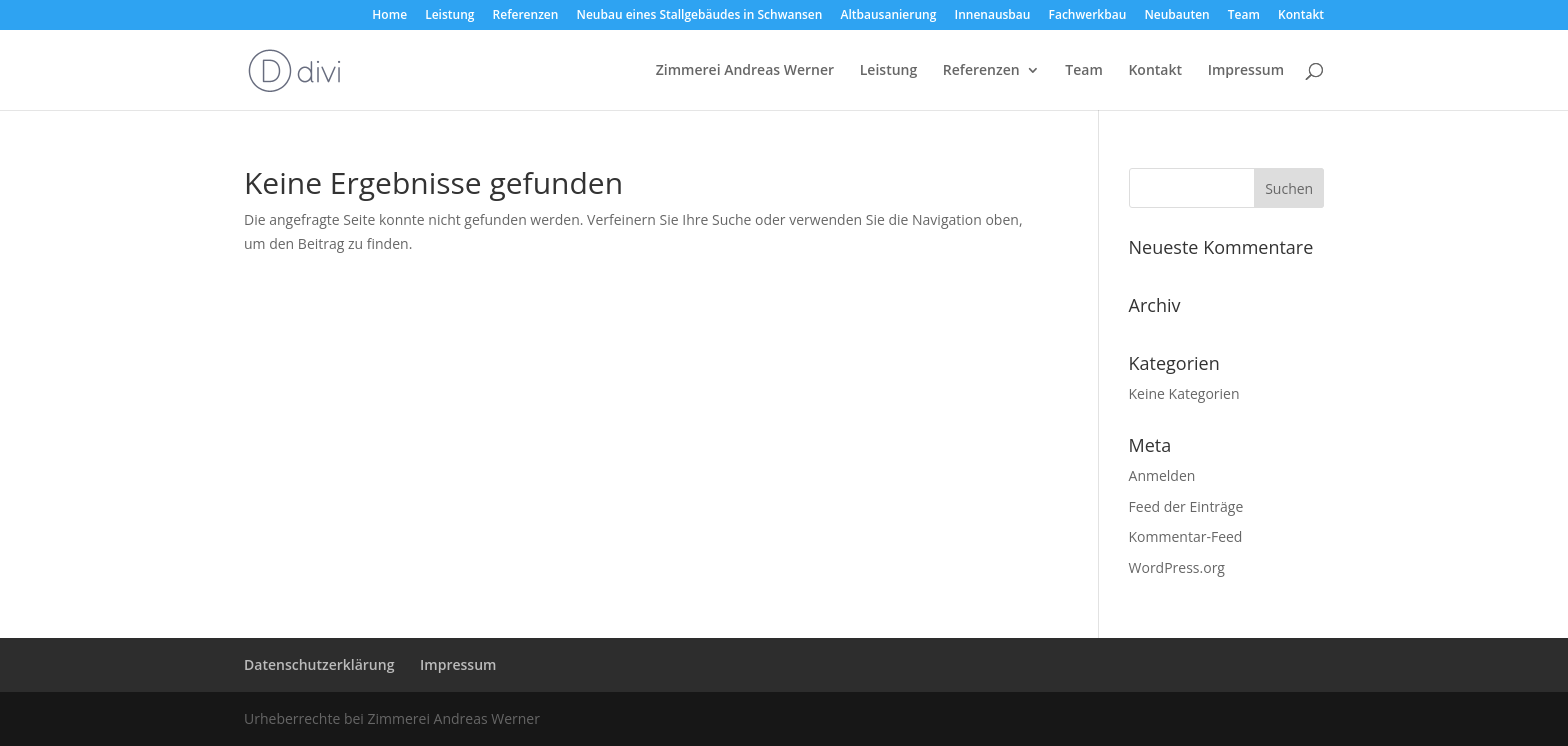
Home (389, 16)
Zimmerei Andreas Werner (745, 71)
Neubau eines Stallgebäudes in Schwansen (700, 16)
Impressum (1246, 71)
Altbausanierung (889, 16)
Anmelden (1162, 475)
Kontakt (1301, 16)
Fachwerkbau (1088, 16)
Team (1244, 16)
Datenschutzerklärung (319, 664)
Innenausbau (992, 16)
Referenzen (526, 16)
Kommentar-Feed (1186, 536)
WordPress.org (1177, 567)
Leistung (449, 16)
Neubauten (1176, 16)
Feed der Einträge (1186, 506)
